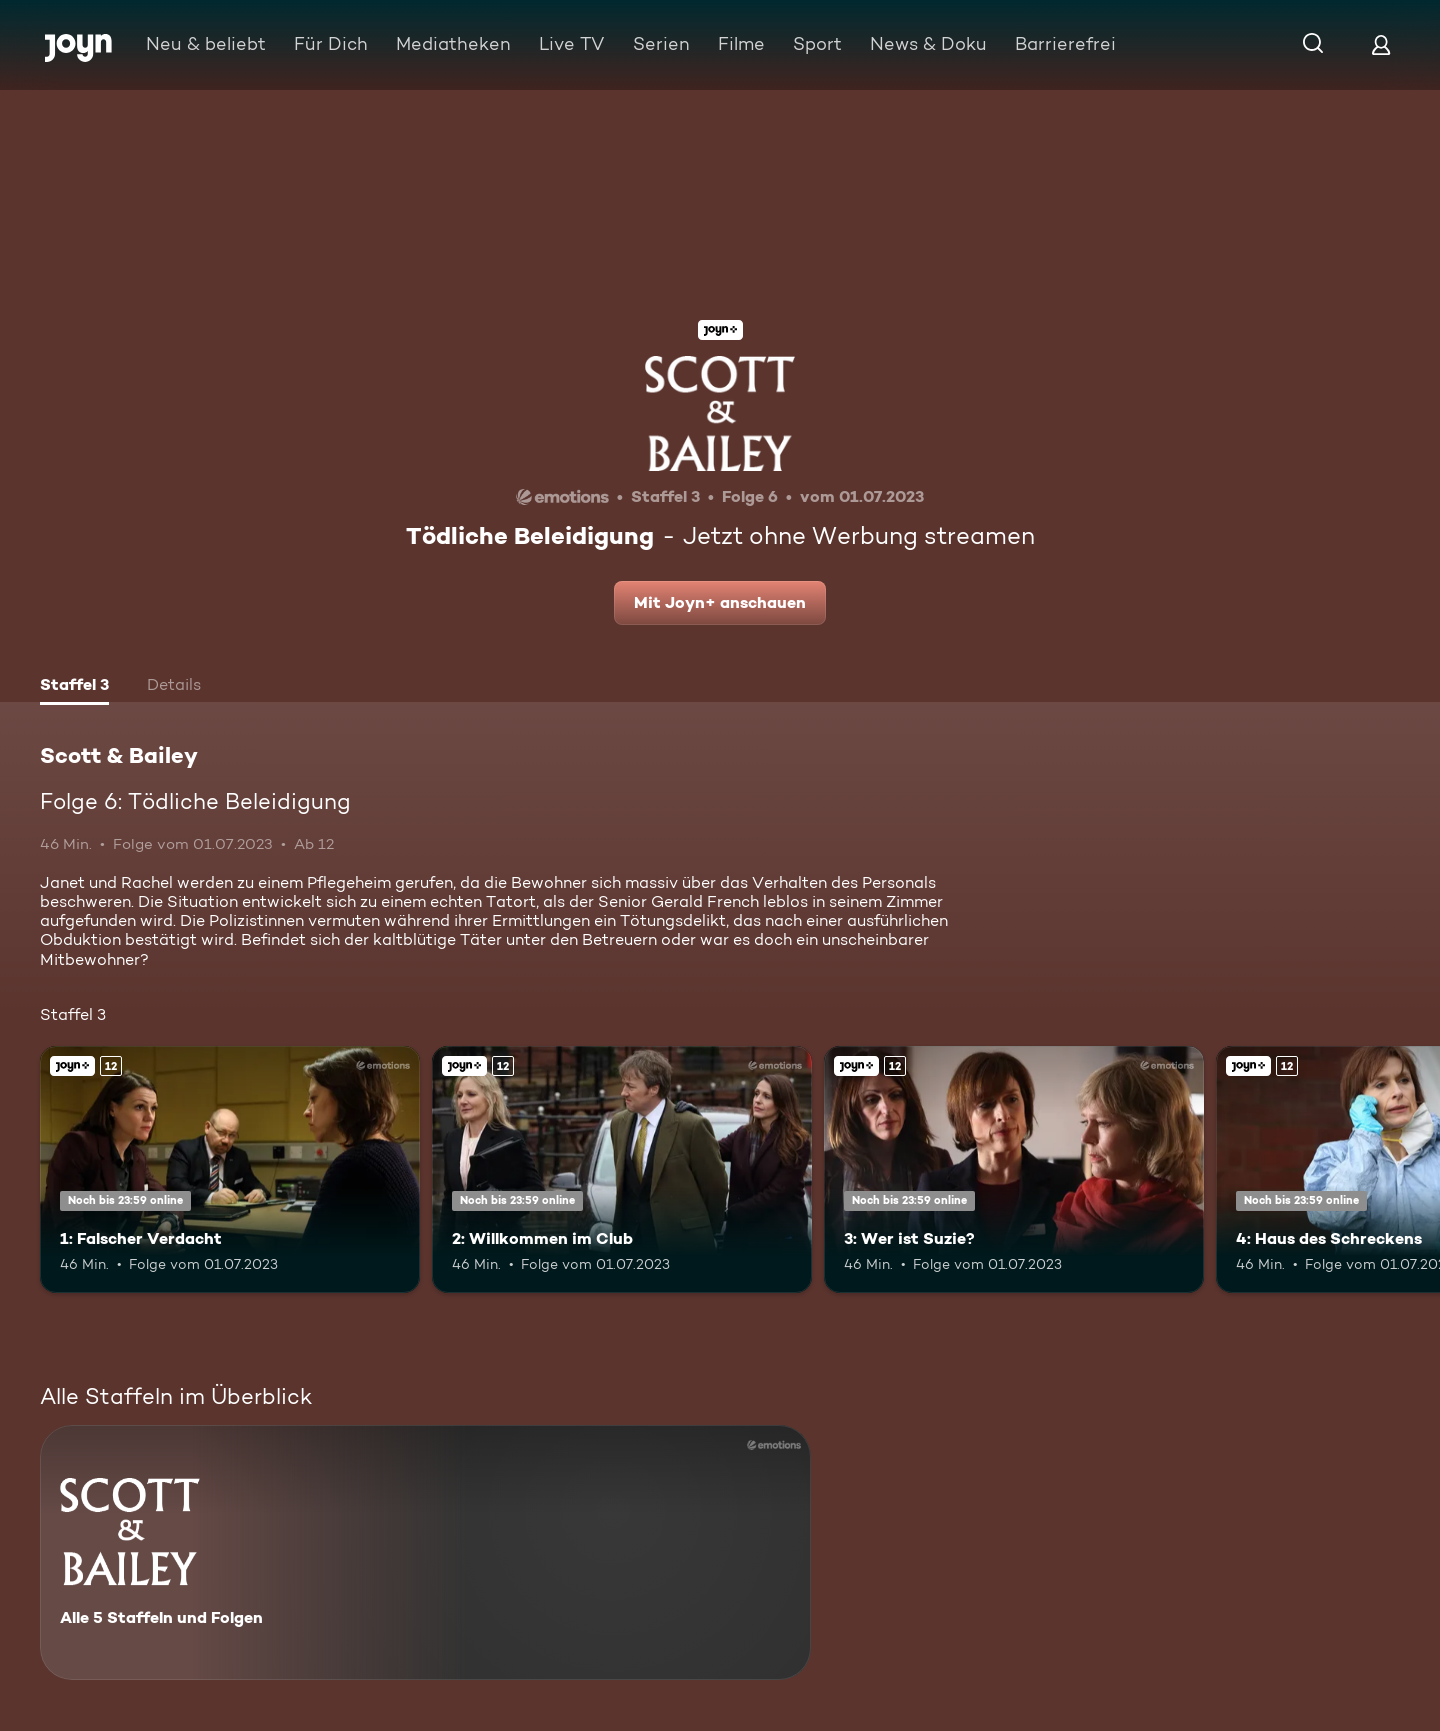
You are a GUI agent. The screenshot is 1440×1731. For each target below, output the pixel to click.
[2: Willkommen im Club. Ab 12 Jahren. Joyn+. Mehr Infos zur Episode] (622, 1169)
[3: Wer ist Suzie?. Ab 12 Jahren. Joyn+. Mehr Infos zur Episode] (1014, 1169)
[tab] (74, 687)
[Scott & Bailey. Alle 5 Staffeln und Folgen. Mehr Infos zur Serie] (425, 1552)
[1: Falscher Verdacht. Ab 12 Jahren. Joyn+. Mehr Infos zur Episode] (230, 1169)
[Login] (1381, 44)
